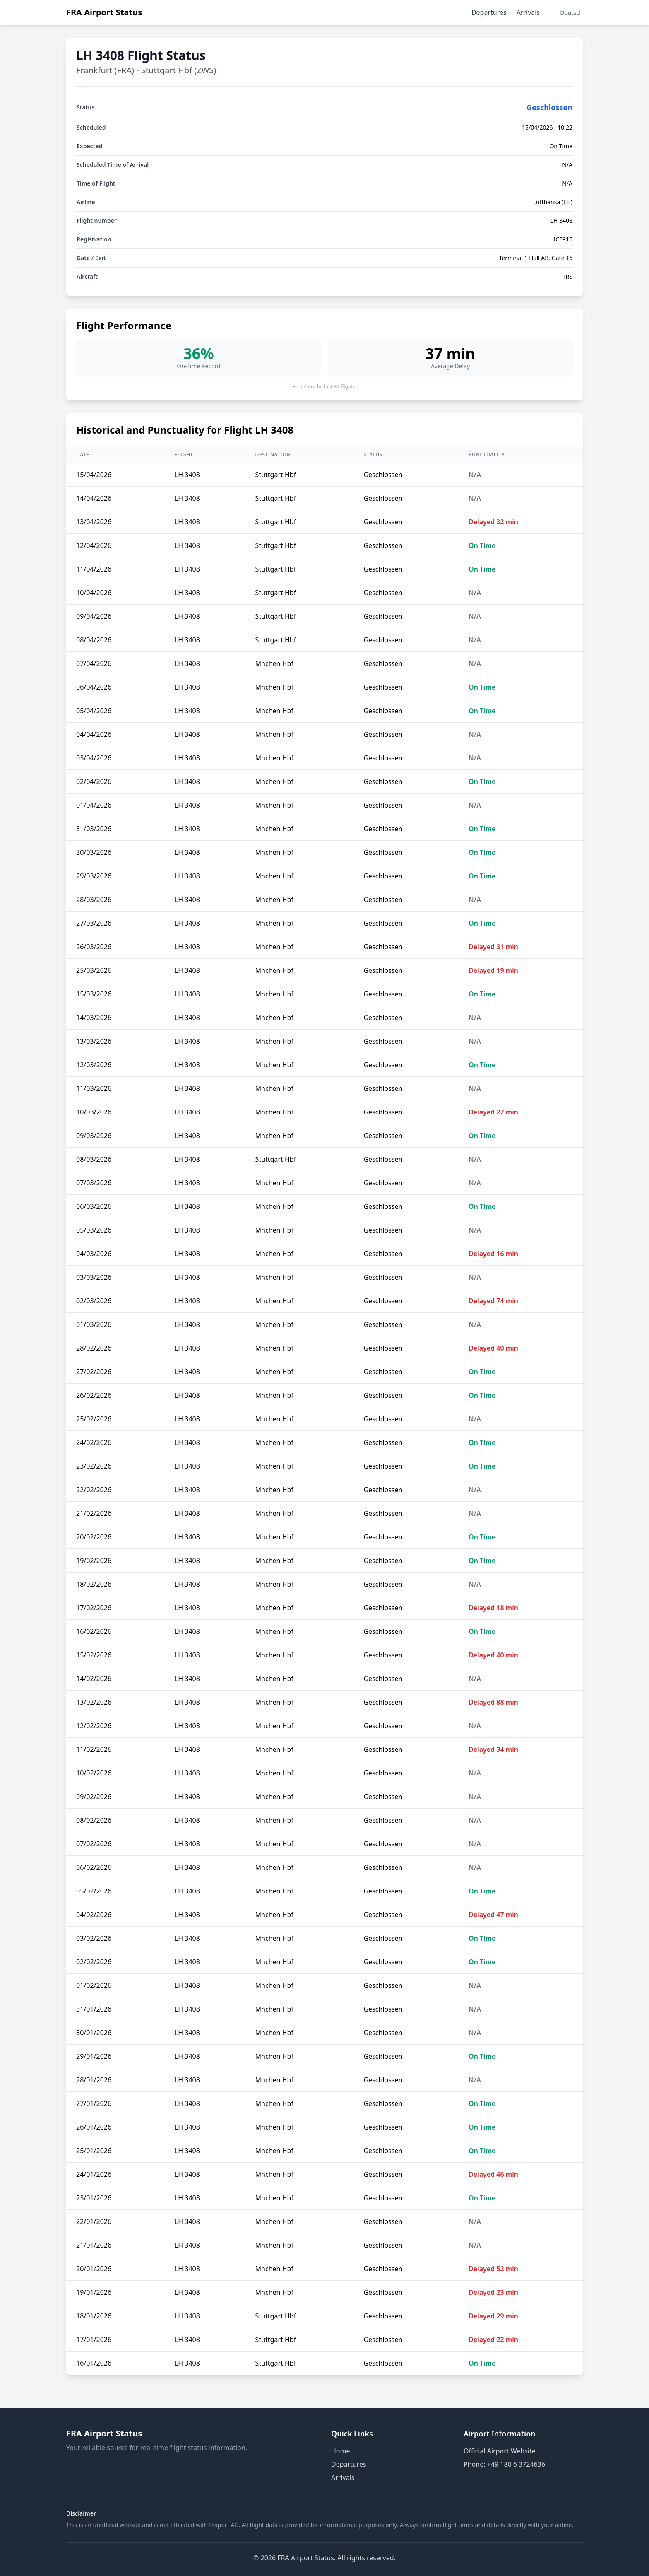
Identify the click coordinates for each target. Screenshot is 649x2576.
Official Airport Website (500, 2450)
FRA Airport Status (104, 12)
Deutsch (571, 13)
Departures (489, 12)
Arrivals (528, 12)
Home (340, 2450)
